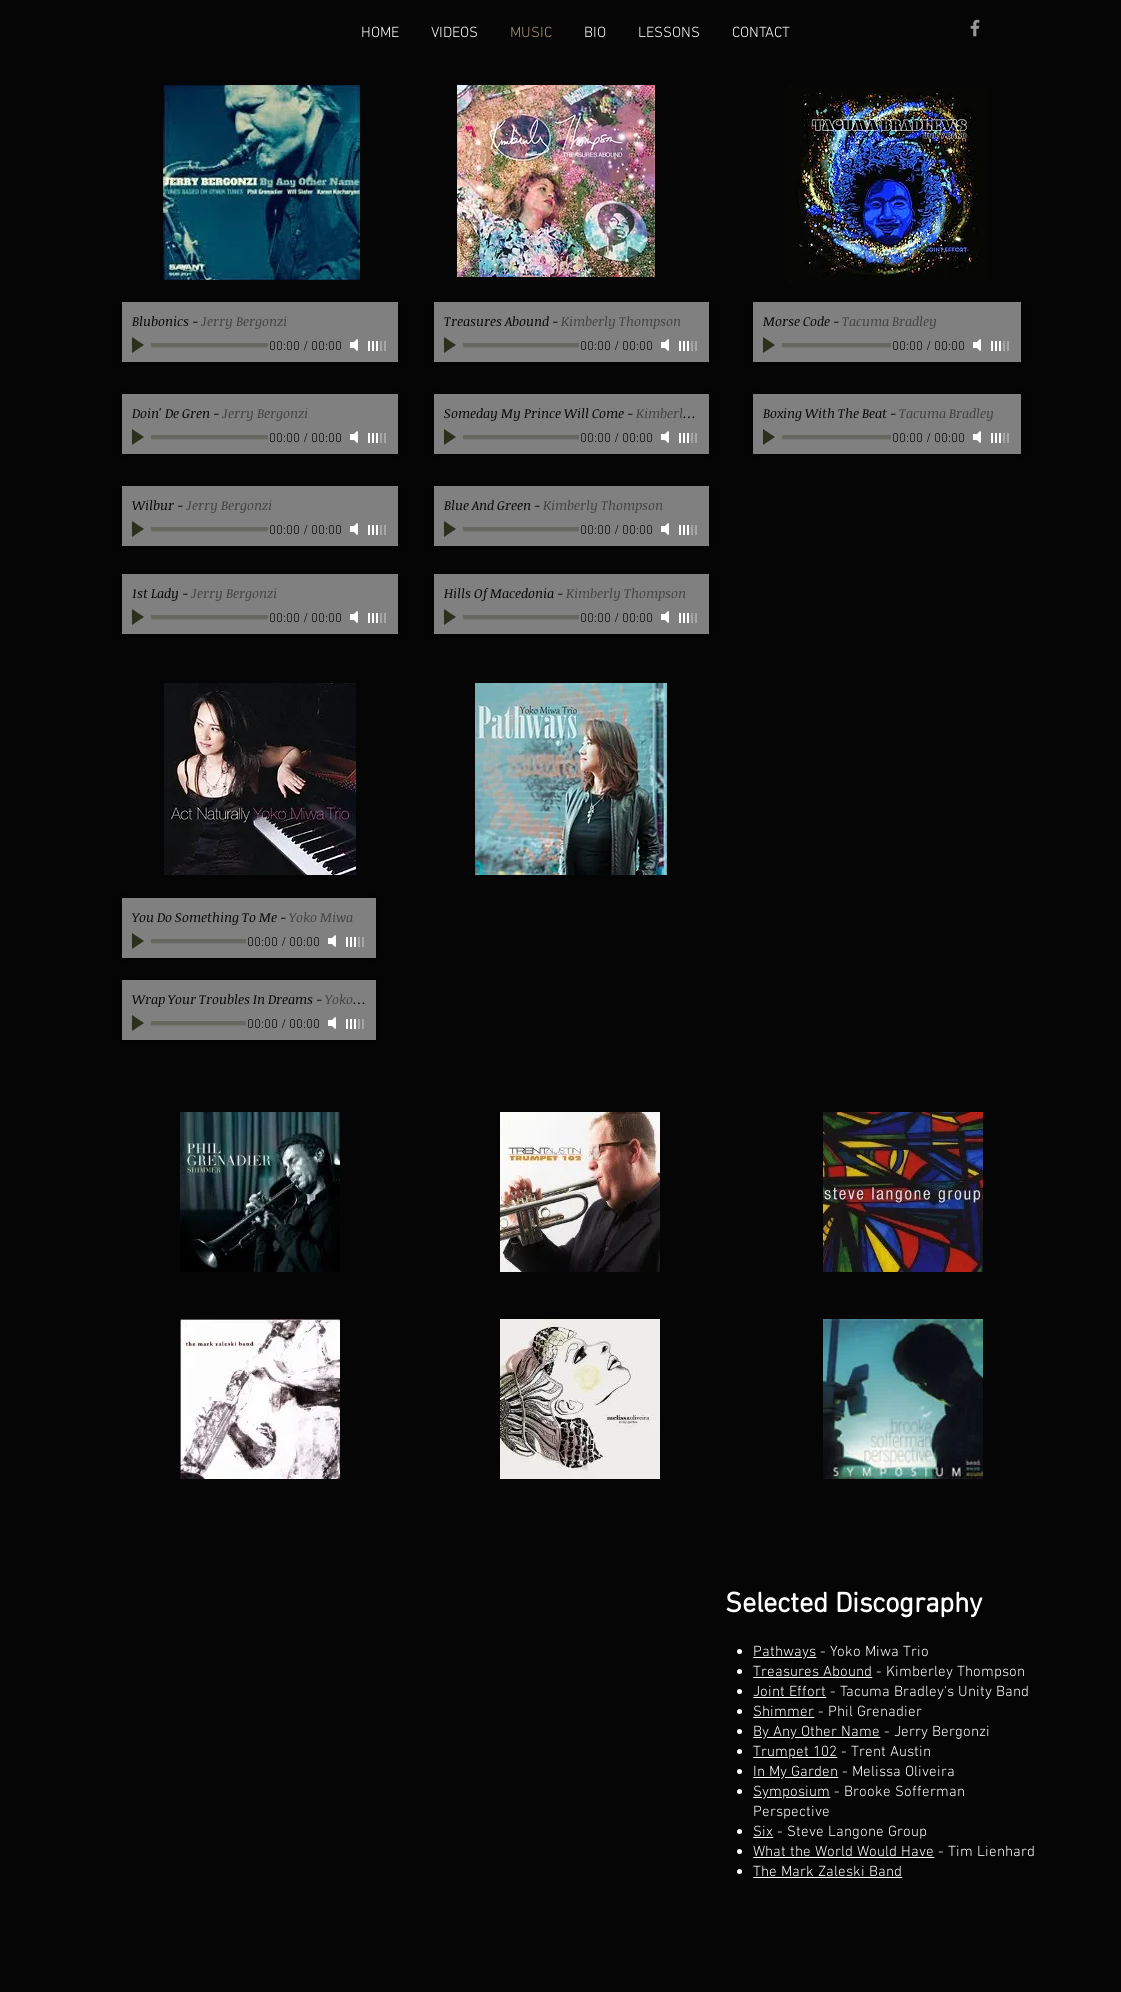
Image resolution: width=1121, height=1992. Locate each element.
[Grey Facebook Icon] (975, 28)
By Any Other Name (816, 1732)
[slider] (378, 346)
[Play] (140, 345)
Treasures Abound (812, 1672)
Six (763, 1832)
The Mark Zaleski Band (827, 1872)
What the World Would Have (843, 1852)
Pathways (784, 1652)
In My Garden (795, 1772)
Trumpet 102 (795, 1752)
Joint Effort (789, 1692)
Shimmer (783, 1712)
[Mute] (356, 345)
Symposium (791, 1792)
